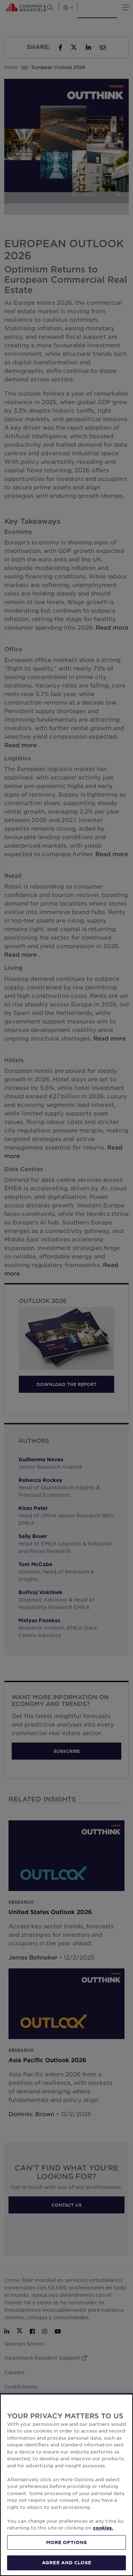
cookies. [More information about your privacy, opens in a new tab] (103, 2528)
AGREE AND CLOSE (66, 2562)
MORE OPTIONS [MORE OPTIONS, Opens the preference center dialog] (66, 2542)
